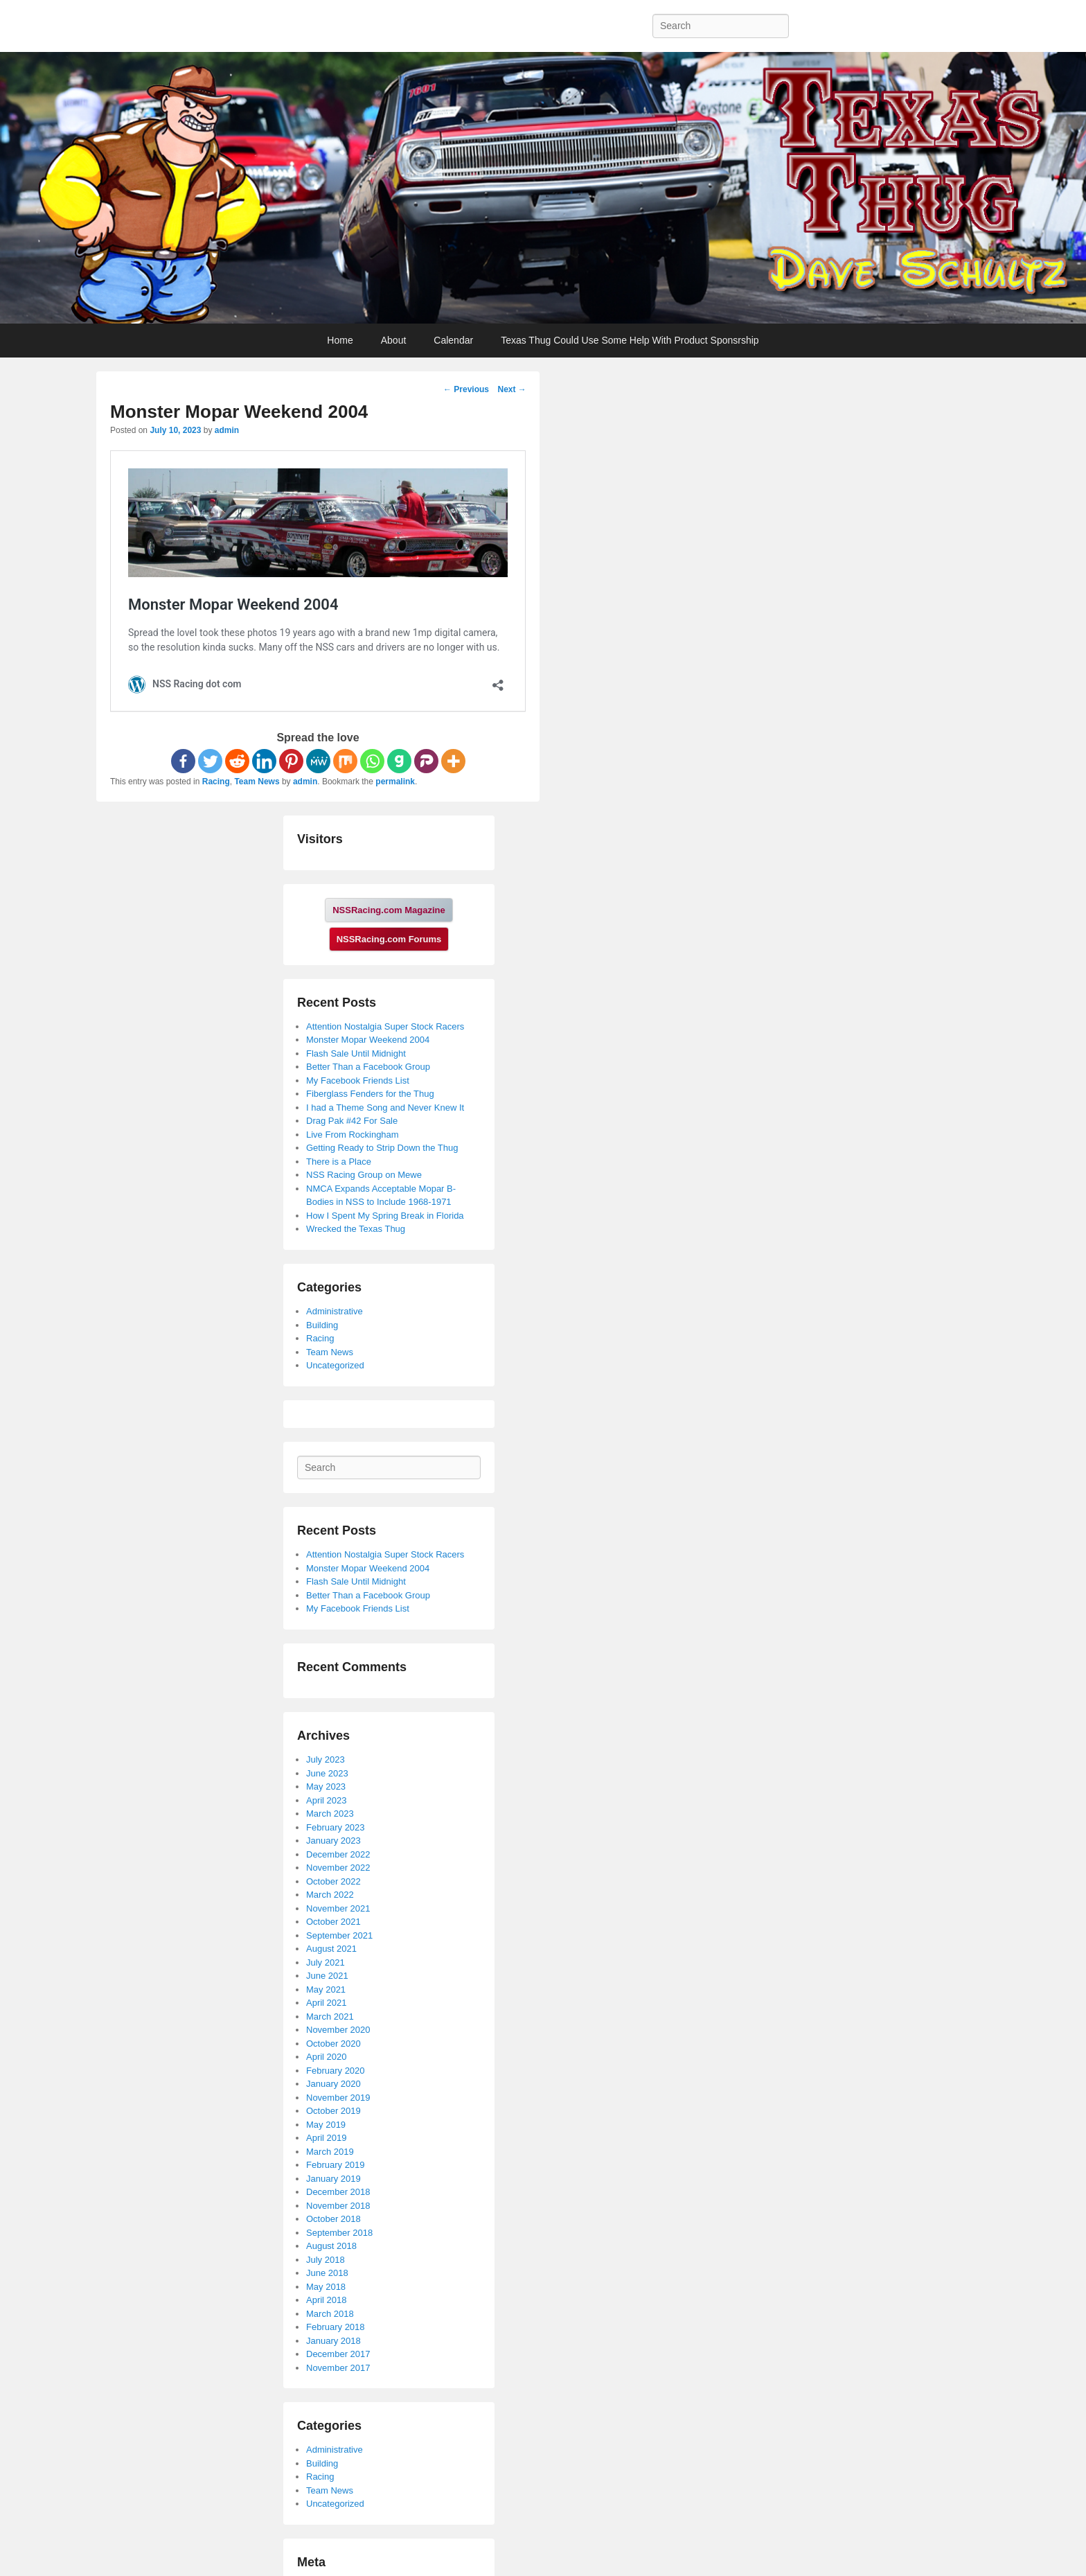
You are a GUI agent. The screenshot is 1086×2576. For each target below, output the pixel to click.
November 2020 (338, 2029)
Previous (466, 389)
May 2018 (326, 2287)
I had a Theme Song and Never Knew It (385, 1107)
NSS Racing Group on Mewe (364, 1175)
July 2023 (325, 1759)
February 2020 (335, 2070)
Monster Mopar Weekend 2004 (367, 1039)
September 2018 (339, 2232)
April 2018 (326, 2300)
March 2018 (330, 2314)
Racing (216, 781)
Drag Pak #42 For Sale (352, 1120)
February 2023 (335, 1827)
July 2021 (325, 1962)
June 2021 (327, 1975)
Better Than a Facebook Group (368, 1066)
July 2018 (325, 2260)
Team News (256, 781)
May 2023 (326, 1786)
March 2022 (330, 1894)
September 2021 (339, 1935)
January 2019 (333, 2178)
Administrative (334, 1311)
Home (340, 340)
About (394, 340)
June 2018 (327, 2273)
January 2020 (333, 2084)
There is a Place (338, 1161)
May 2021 (326, 1989)
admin (227, 430)
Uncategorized (335, 1365)
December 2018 (338, 2192)
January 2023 (333, 1840)
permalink (395, 781)
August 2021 (331, 1948)
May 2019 (326, 2124)
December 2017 (338, 2354)
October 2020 (333, 2043)
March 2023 (330, 1813)
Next (511, 389)
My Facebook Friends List (357, 1080)
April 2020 (326, 2057)
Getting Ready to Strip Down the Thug (382, 1148)
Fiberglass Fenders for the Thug (370, 1093)
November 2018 (338, 2205)
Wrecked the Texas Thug (355, 1229)
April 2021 (326, 2002)
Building (322, 1325)
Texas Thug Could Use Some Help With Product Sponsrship (629, 340)
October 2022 (333, 1881)
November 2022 (338, 1867)
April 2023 (326, 1800)
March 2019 (330, 2151)
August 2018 (331, 2246)
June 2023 (327, 1773)
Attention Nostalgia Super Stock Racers (385, 1026)
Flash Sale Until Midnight (356, 1053)
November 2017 (338, 2368)
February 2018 (335, 2327)
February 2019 (335, 2165)
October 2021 (333, 1921)
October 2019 (333, 2111)
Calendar (453, 340)
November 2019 (338, 2097)
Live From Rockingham (352, 1134)
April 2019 (326, 2138)
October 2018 (333, 2219)
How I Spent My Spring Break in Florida (385, 1215)
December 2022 (338, 1854)
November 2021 (338, 1908)
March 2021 (330, 2016)
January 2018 (333, 2341)
